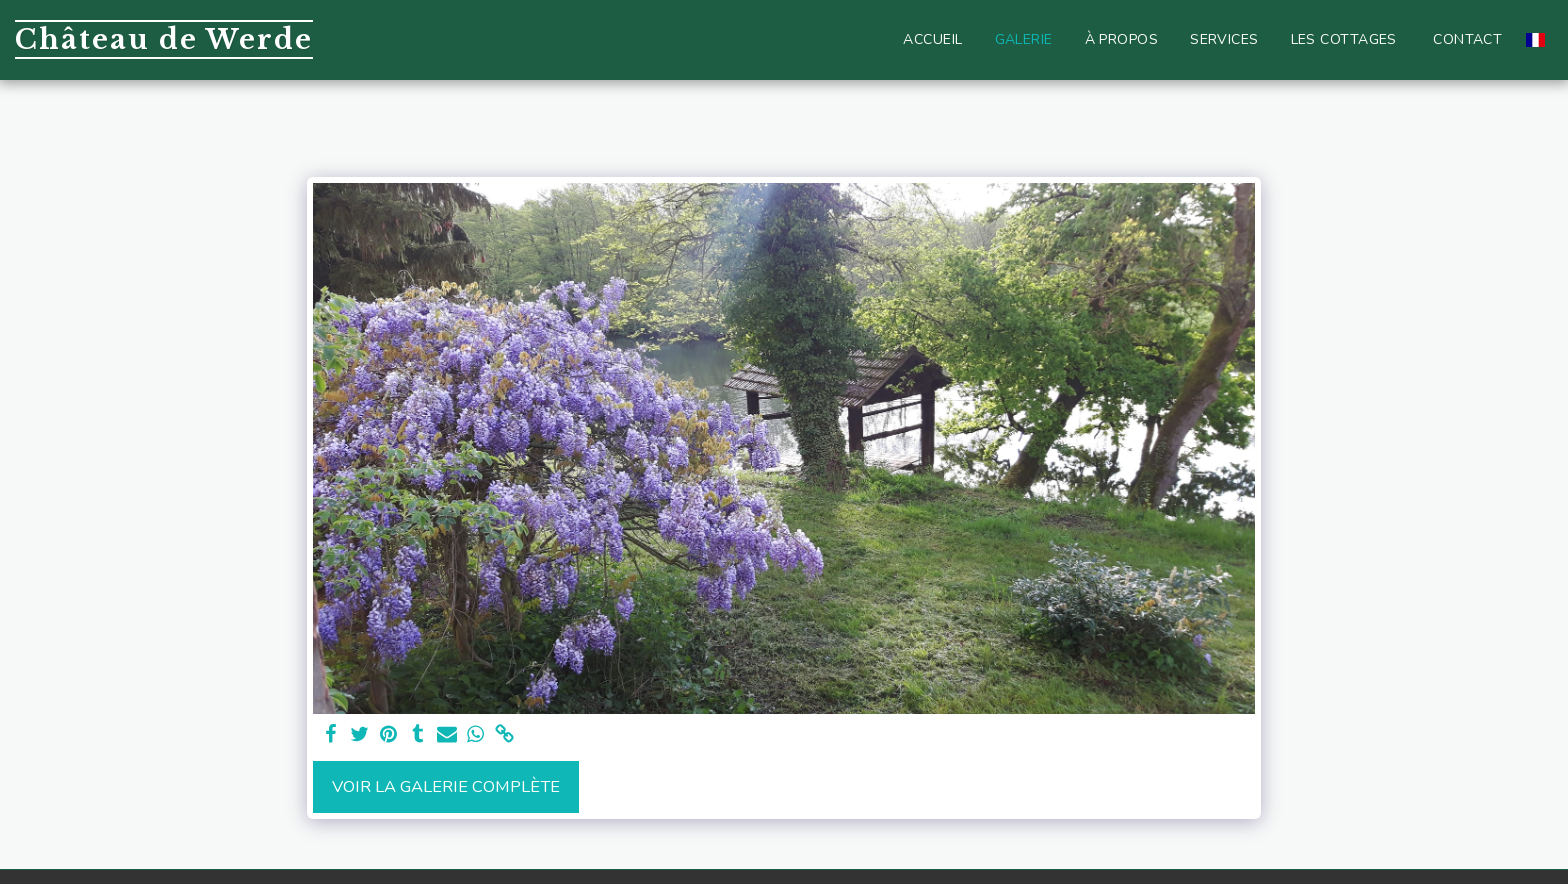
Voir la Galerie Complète (446, 786)
